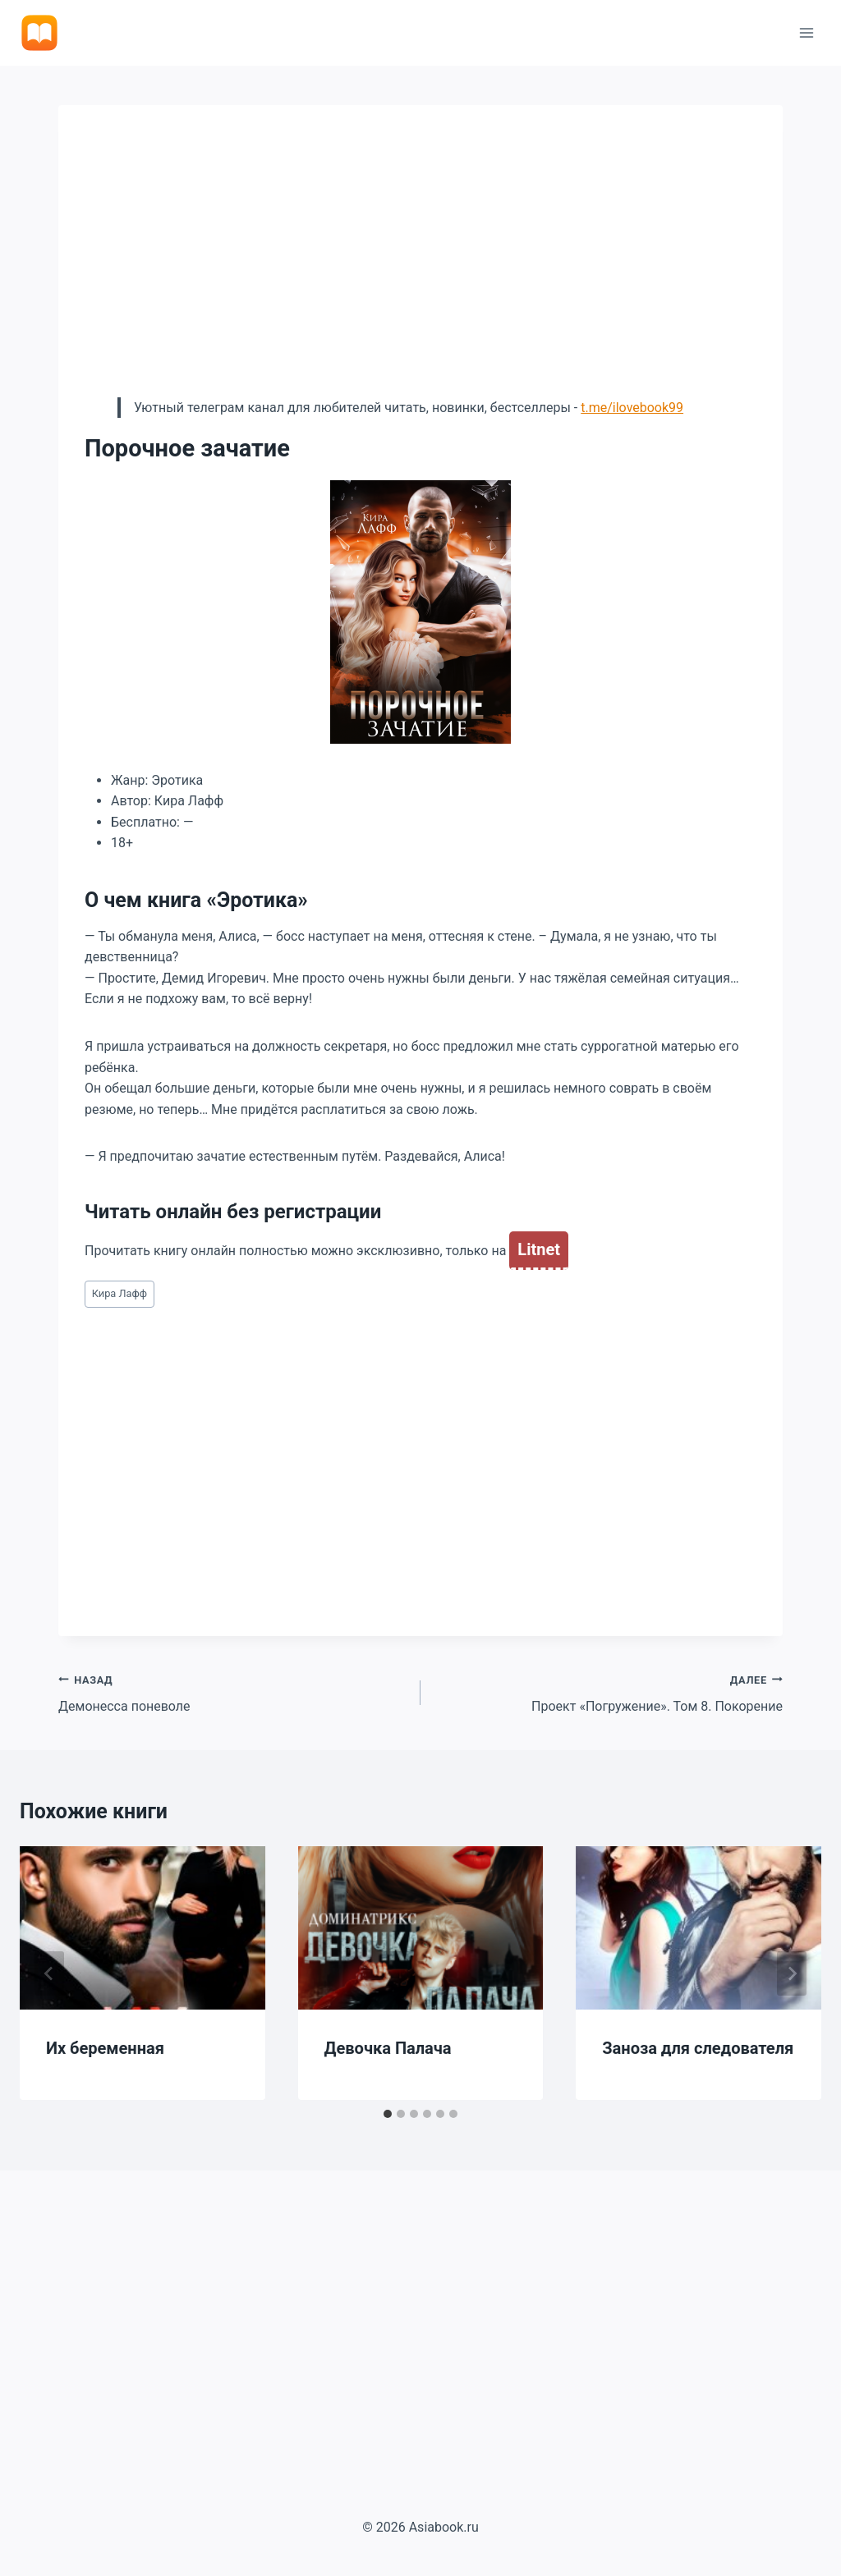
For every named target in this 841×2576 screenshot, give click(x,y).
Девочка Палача (388, 2048)
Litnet (538, 1249)
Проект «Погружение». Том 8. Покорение (608, 1692)
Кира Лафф (119, 1293)
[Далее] (792, 1973)
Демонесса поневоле (232, 1692)
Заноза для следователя (697, 2048)
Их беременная (105, 2048)
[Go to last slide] (49, 1973)
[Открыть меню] (806, 32)
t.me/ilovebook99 (632, 407)
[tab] (388, 2114)
